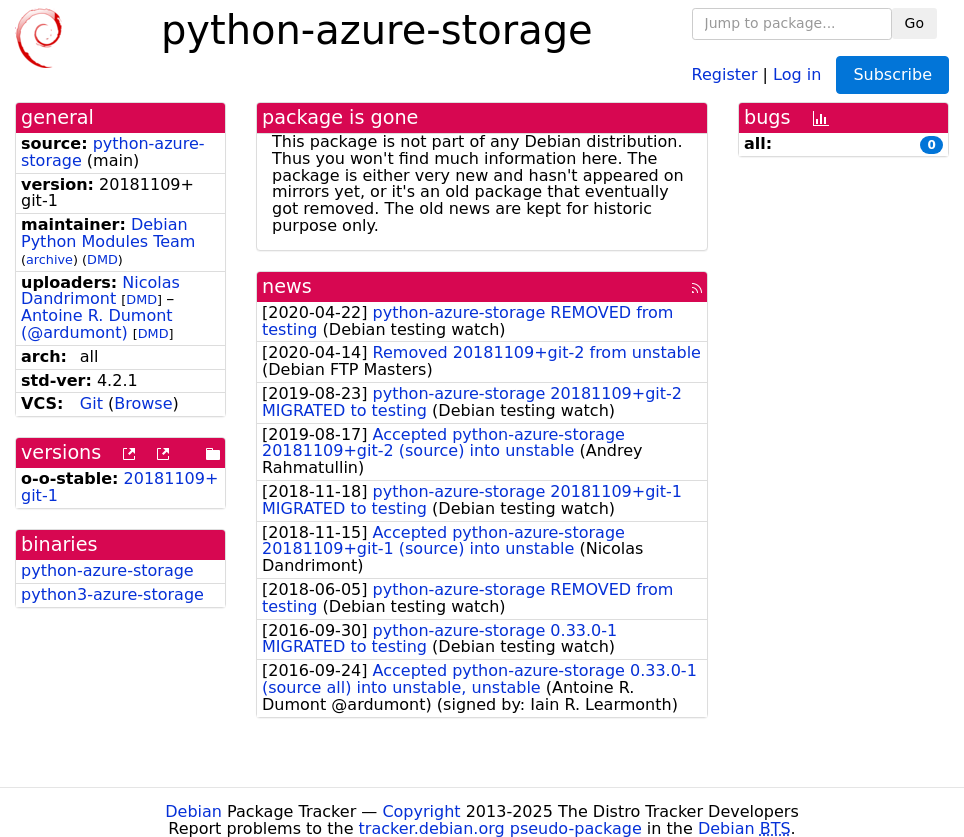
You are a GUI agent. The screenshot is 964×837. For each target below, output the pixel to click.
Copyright (421, 811)
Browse (143, 403)
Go (914, 23)
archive (49, 259)
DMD (102, 259)
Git (91, 403)
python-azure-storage (107, 570)
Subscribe (892, 74)
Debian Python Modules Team (108, 233)
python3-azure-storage (112, 594)
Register (725, 73)
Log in (797, 73)
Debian (193, 811)
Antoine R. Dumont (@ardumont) (97, 324)
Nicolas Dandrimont (100, 291)
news (287, 286)
